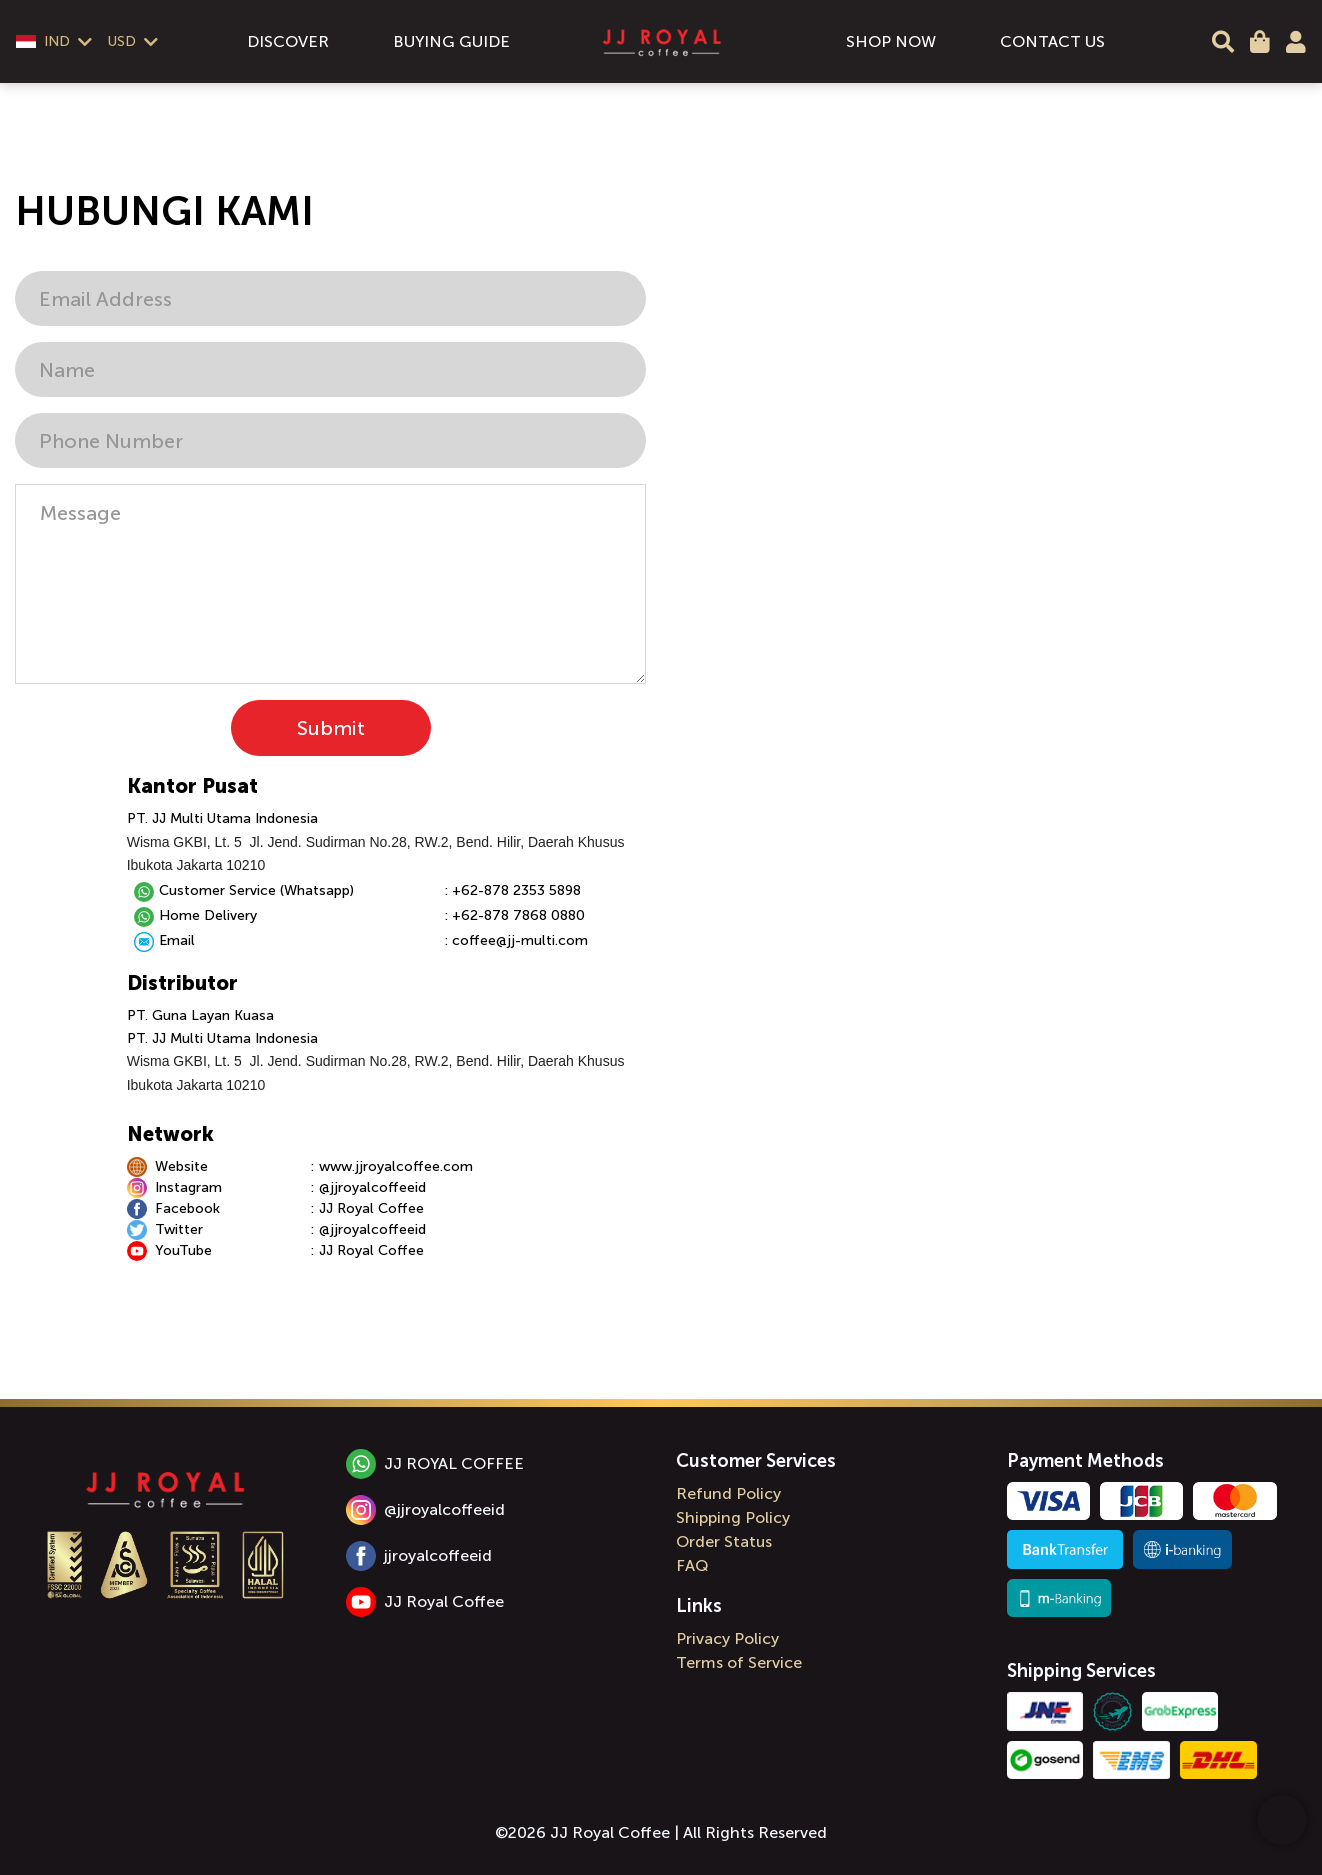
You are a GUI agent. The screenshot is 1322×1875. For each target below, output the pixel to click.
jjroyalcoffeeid (419, 1556)
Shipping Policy (733, 1517)
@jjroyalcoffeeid (425, 1510)
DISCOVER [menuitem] (288, 41)
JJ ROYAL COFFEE (435, 1464)
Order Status (724, 1541)
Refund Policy (728, 1493)
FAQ (692, 1565)
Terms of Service (739, 1662)
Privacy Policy (727, 1638)
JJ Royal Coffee (425, 1602)
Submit (331, 728)
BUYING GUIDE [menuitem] (451, 41)
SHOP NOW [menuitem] (891, 41)
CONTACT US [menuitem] (1052, 41)
